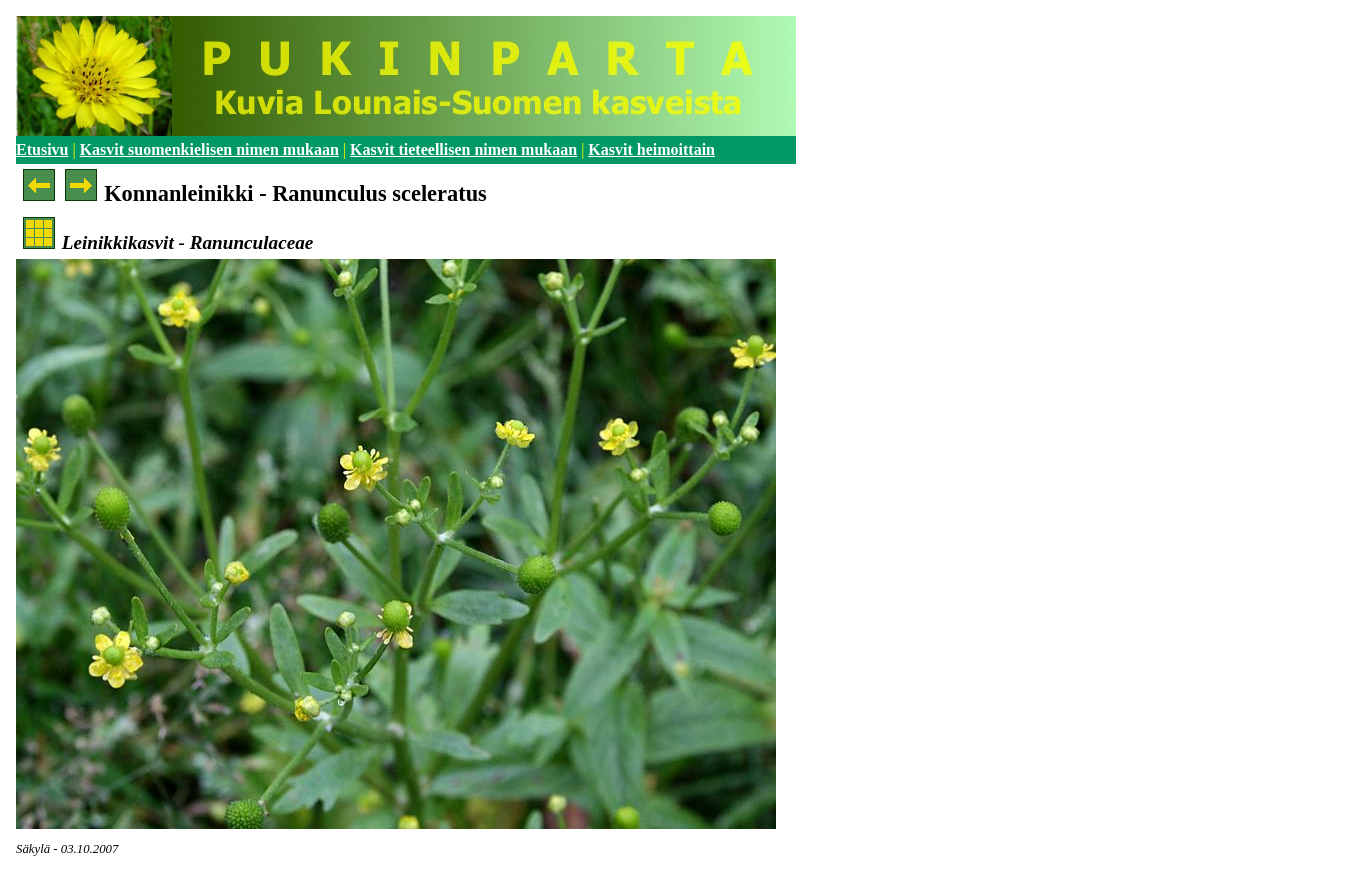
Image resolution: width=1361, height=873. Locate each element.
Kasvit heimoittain (651, 149)
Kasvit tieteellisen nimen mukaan (463, 149)
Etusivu (42, 149)
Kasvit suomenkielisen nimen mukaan (209, 149)
